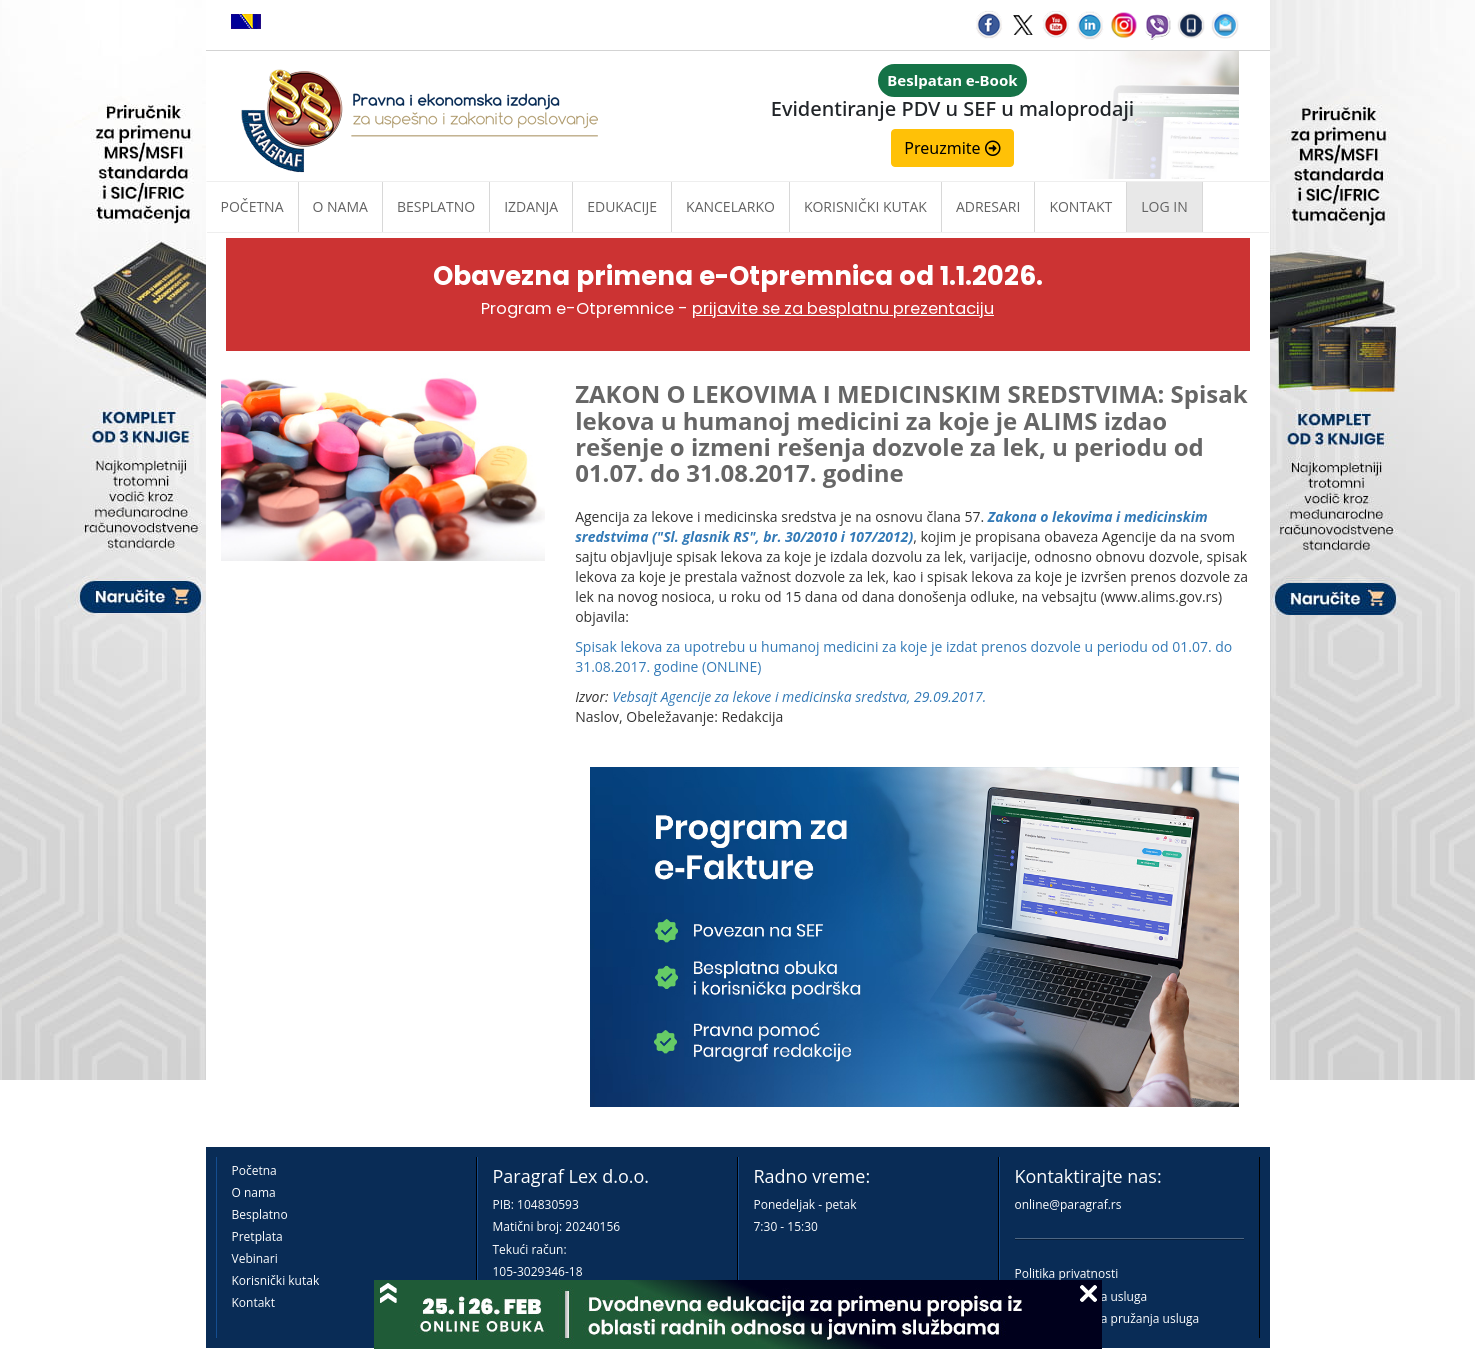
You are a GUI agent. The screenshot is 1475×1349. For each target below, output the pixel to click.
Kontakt (253, 1302)
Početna (252, 206)
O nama (340, 206)
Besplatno (436, 206)
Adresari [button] (988, 206)
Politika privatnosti (1067, 1273)
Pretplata (257, 1236)
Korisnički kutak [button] (865, 206)
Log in (1164, 206)
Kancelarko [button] (730, 206)
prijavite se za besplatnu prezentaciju (843, 308)
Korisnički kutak (276, 1280)
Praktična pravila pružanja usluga (1107, 1318)
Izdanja (531, 206)
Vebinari (255, 1258)
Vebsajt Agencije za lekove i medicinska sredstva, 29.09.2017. (799, 696)
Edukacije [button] (622, 206)
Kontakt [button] (1080, 206)
